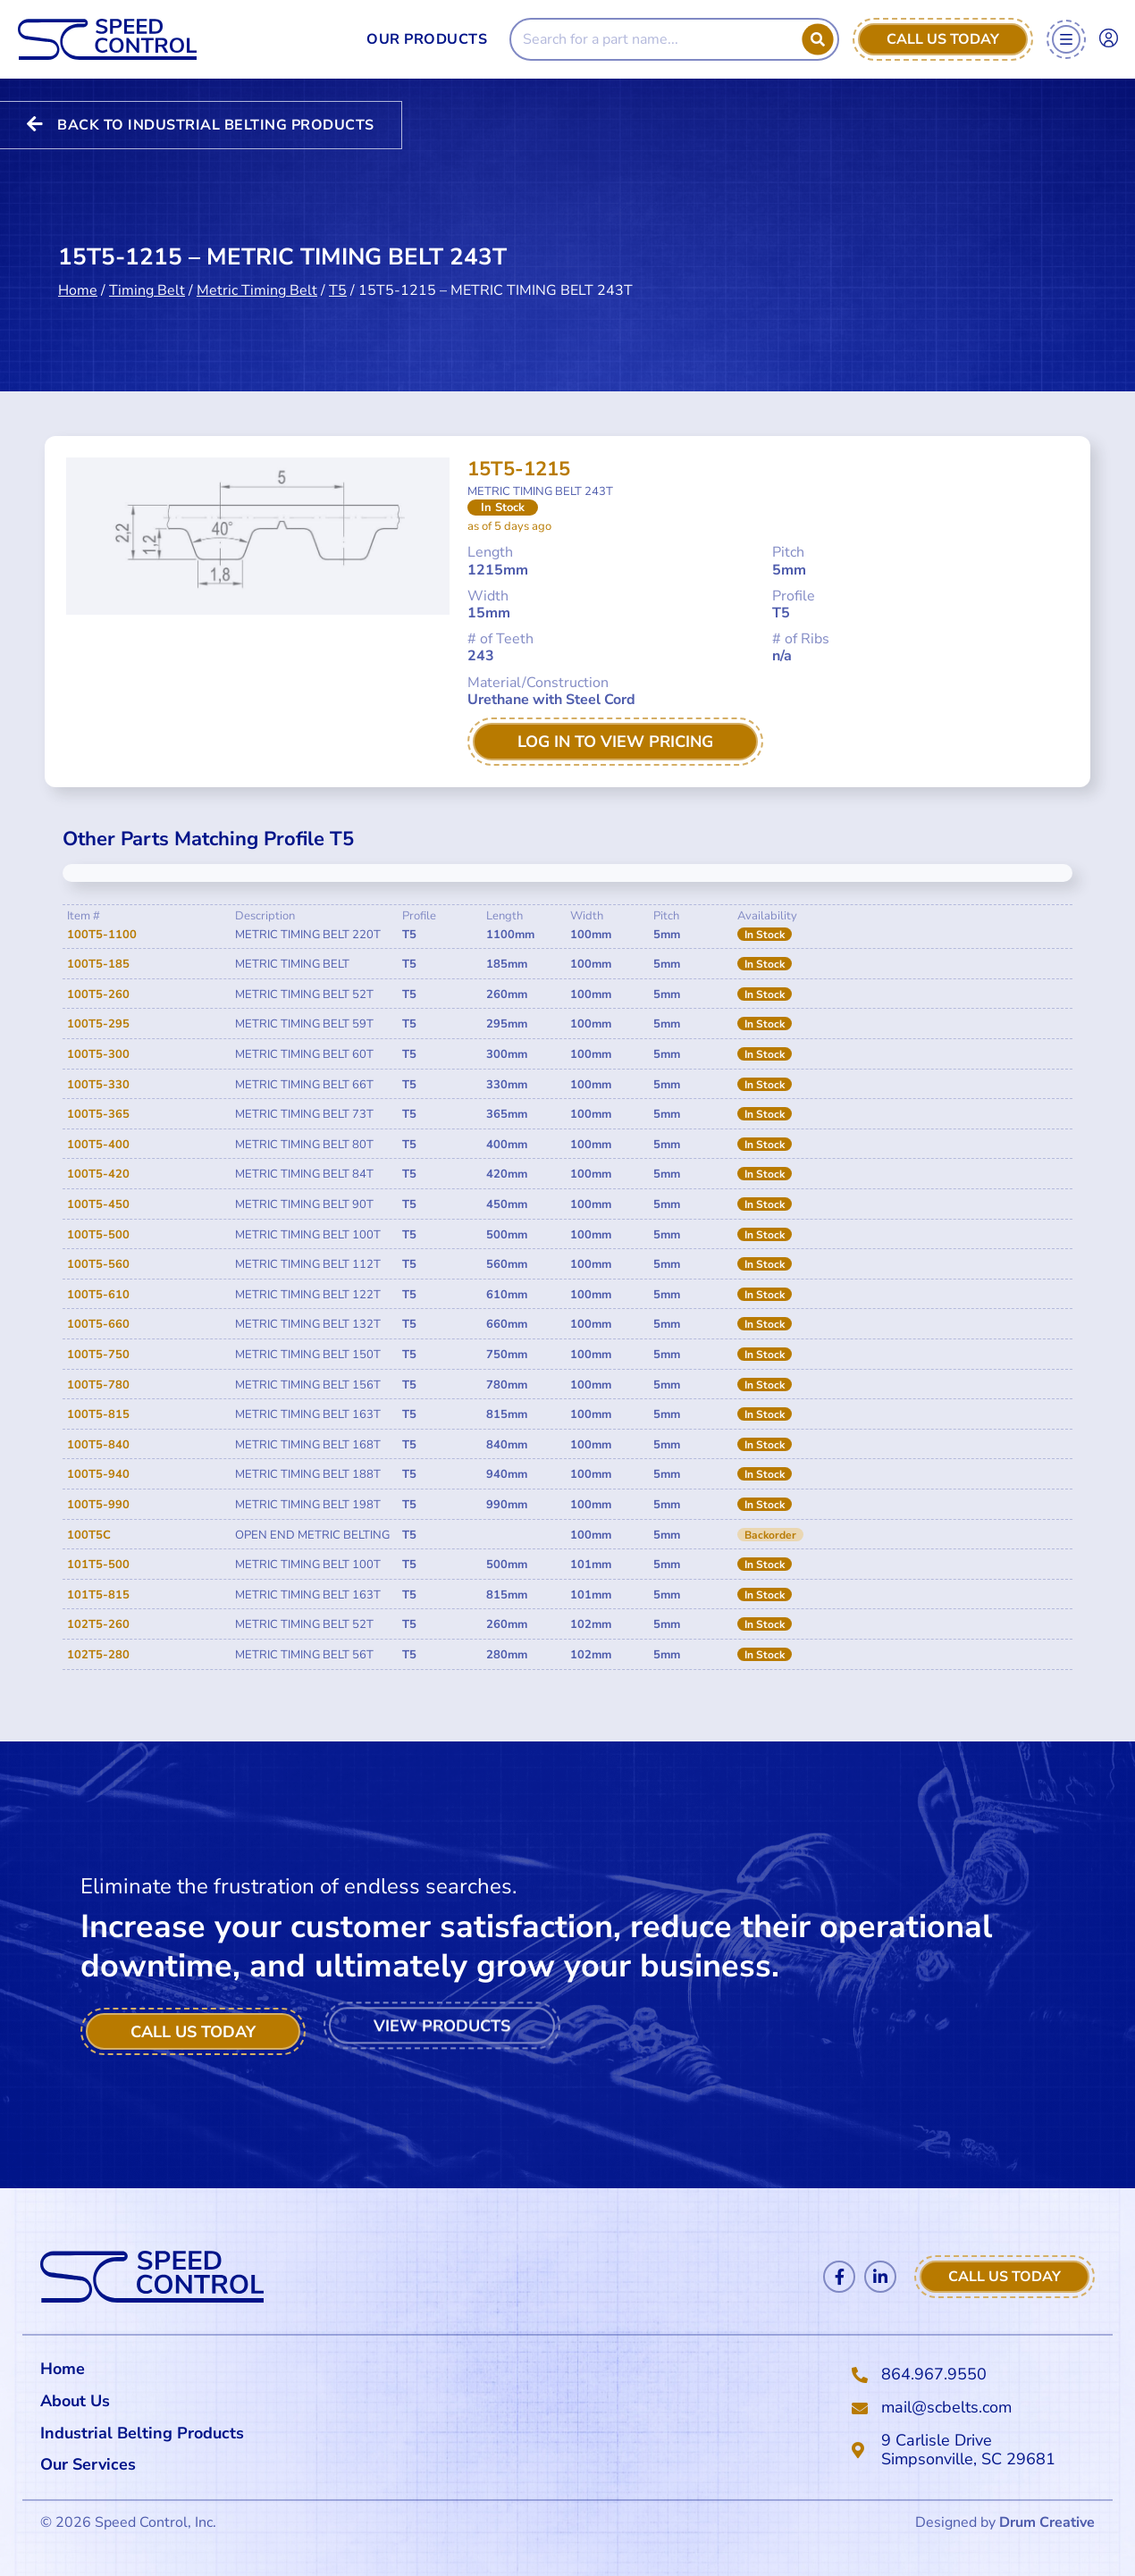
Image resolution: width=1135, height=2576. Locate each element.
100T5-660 (98, 1324)
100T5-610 (98, 1295)
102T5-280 (98, 1655)
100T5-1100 (102, 935)
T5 (338, 254)
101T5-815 (98, 1595)
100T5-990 (98, 1505)
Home (77, 254)
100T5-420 (98, 1174)
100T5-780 (98, 1385)
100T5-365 (98, 1114)
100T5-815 (98, 1414)
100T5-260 (98, 994)
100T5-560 (98, 1264)
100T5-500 (98, 1235)
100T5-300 (98, 1054)
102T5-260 (98, 1624)
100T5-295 (98, 1024)
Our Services (92, 2464)
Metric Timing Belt (257, 254)
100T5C (89, 1535)
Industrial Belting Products (142, 2433)
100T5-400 (98, 1145)
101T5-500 (98, 1565)
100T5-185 (98, 964)
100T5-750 (98, 1355)
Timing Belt (147, 254)
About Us (75, 2401)
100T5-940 (98, 1474)
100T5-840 (98, 1445)
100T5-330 (98, 1085)
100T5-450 (98, 1204)
